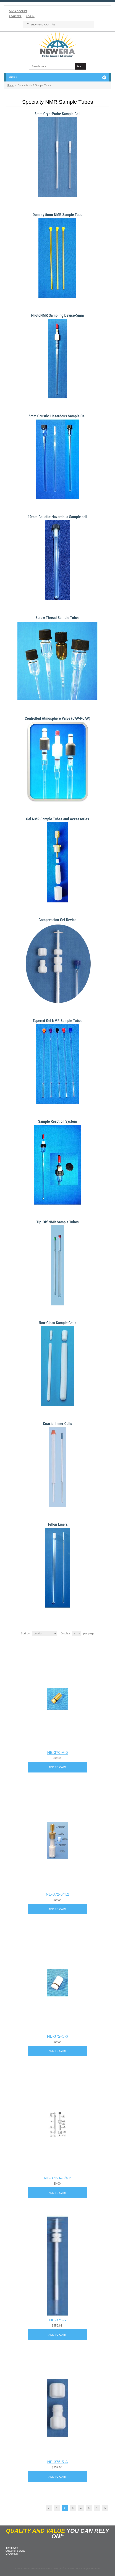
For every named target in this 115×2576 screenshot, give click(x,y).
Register (15, 16)
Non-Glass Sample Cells (57, 1323)
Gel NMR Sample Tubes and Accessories (57, 819)
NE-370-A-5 (57, 1752)
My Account (18, 11)
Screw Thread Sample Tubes (57, 617)
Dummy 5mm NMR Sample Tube (57, 214)
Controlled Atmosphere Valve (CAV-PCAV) (57, 718)
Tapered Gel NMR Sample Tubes (57, 1020)
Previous (49, 2508)
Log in (30, 16)
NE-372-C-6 (57, 2036)
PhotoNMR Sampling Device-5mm (57, 315)
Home (10, 85)
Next (97, 2508)
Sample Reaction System (57, 1121)
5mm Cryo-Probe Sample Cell (57, 114)
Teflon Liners (57, 1524)
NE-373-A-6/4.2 (57, 2178)
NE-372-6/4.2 (57, 1894)
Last (105, 2508)
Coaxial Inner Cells (57, 1423)
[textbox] (52, 66)
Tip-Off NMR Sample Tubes (57, 1222)
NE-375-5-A (57, 2462)
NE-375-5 (57, 2320)
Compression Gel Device (58, 920)
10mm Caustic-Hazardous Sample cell (57, 517)
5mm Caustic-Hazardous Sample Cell (57, 416)
